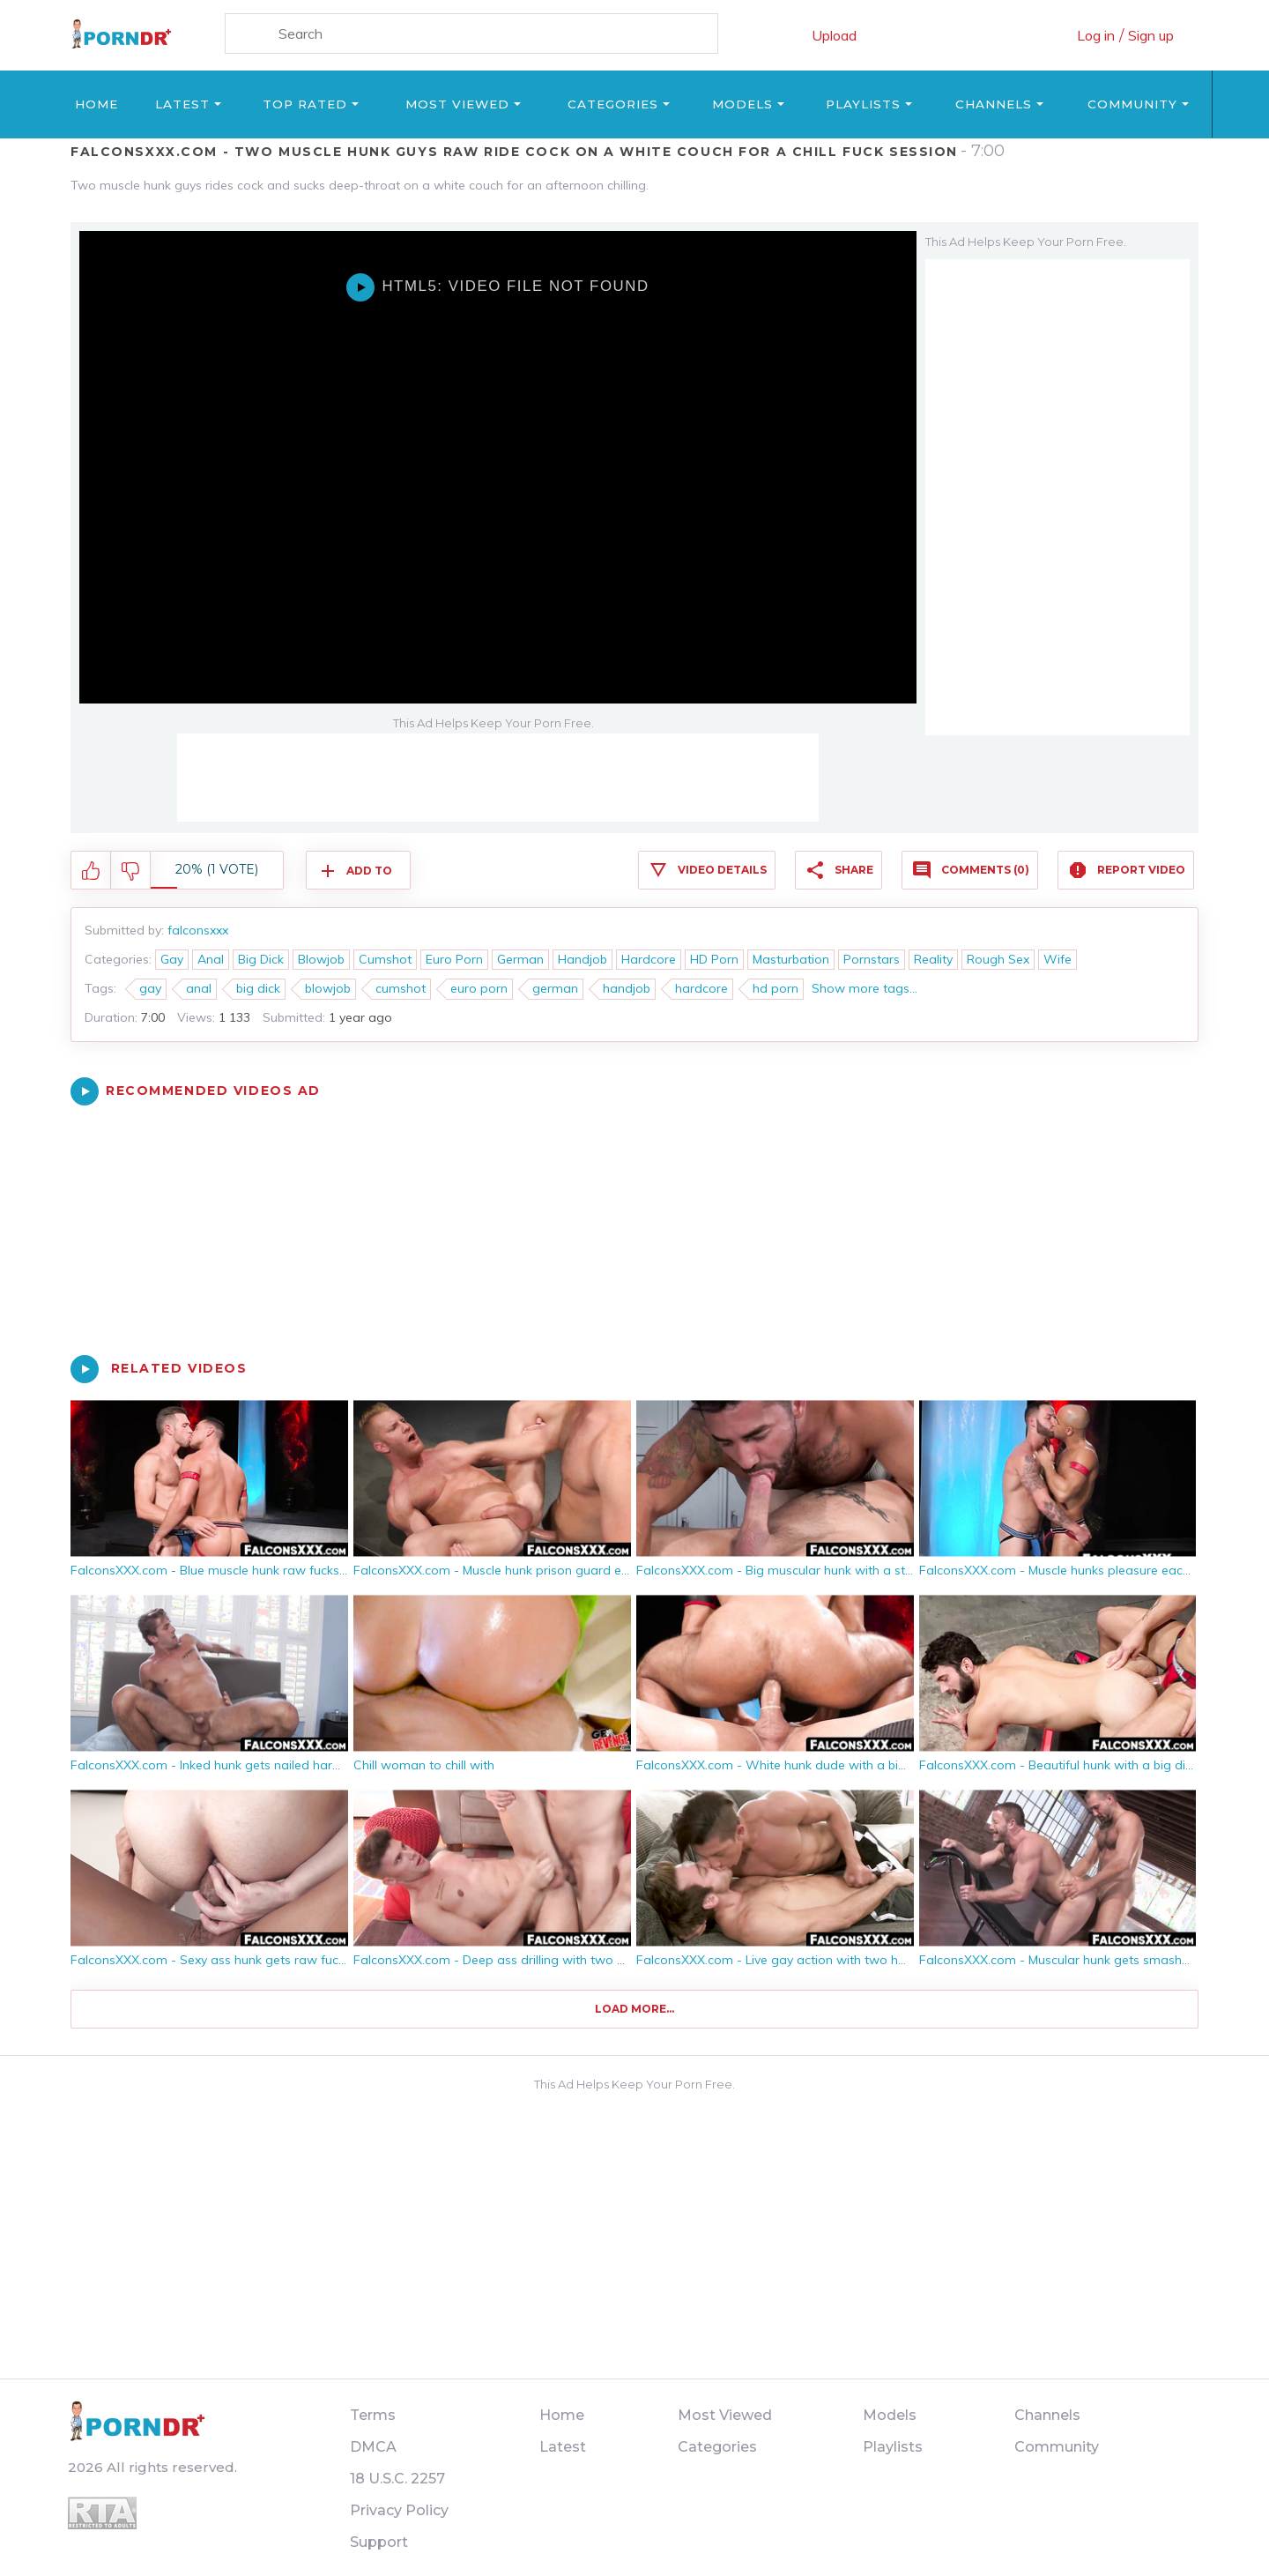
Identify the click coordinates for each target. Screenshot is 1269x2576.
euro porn (479, 988)
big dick (258, 988)
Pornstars (871, 959)
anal (199, 988)
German (520, 959)
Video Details (722, 869)
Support (379, 2542)
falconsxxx (197, 930)
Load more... (634, 2008)
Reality (933, 959)
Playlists (863, 104)
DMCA (373, 2446)
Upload (834, 35)
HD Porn (714, 959)
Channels (993, 104)
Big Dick (261, 959)
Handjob (582, 959)
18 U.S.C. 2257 (397, 2478)
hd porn (775, 988)
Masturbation (791, 959)
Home (96, 104)
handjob (626, 988)
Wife (1057, 959)
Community (1132, 104)
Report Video (1141, 869)
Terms (373, 2415)
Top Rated (305, 104)
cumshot (400, 988)
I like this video (91, 871)
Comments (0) (985, 869)
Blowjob (321, 959)
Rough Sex (998, 959)
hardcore (701, 988)
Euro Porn (454, 959)
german (555, 988)
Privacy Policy (399, 2510)
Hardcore (648, 959)
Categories (613, 104)
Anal (210, 959)
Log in (1096, 35)
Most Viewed (457, 104)
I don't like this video (131, 871)
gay (150, 988)
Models (742, 104)
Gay (171, 959)
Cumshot (385, 959)
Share (854, 869)
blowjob (328, 988)
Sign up (1151, 35)
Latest (182, 104)
